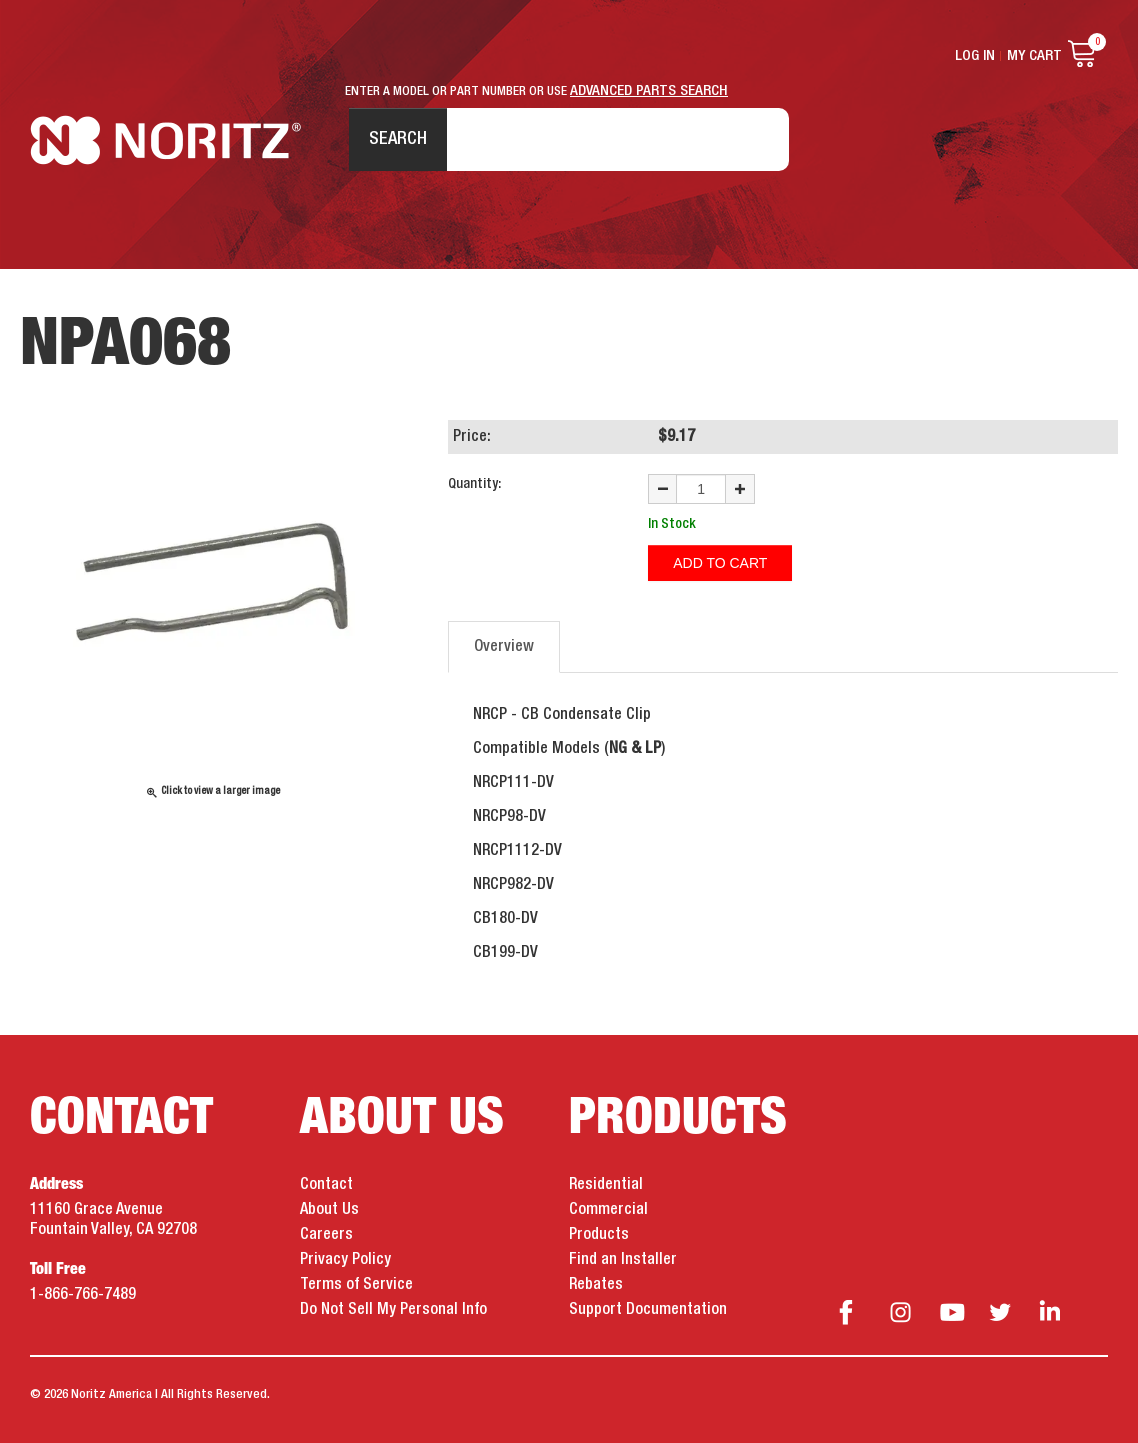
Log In (975, 56)
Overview (504, 647)
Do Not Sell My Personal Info (393, 1310)
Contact (326, 1185)
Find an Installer (623, 1260)
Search (398, 139)
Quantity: (474, 484)
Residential (606, 1185)
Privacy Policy (345, 1260)
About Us (329, 1210)
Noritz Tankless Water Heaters (165, 140)
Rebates (596, 1285)
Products (599, 1235)
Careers (326, 1235)
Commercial (608, 1210)
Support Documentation (648, 1310)
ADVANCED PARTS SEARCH (649, 91)
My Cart (1034, 56)
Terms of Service (356, 1285)
